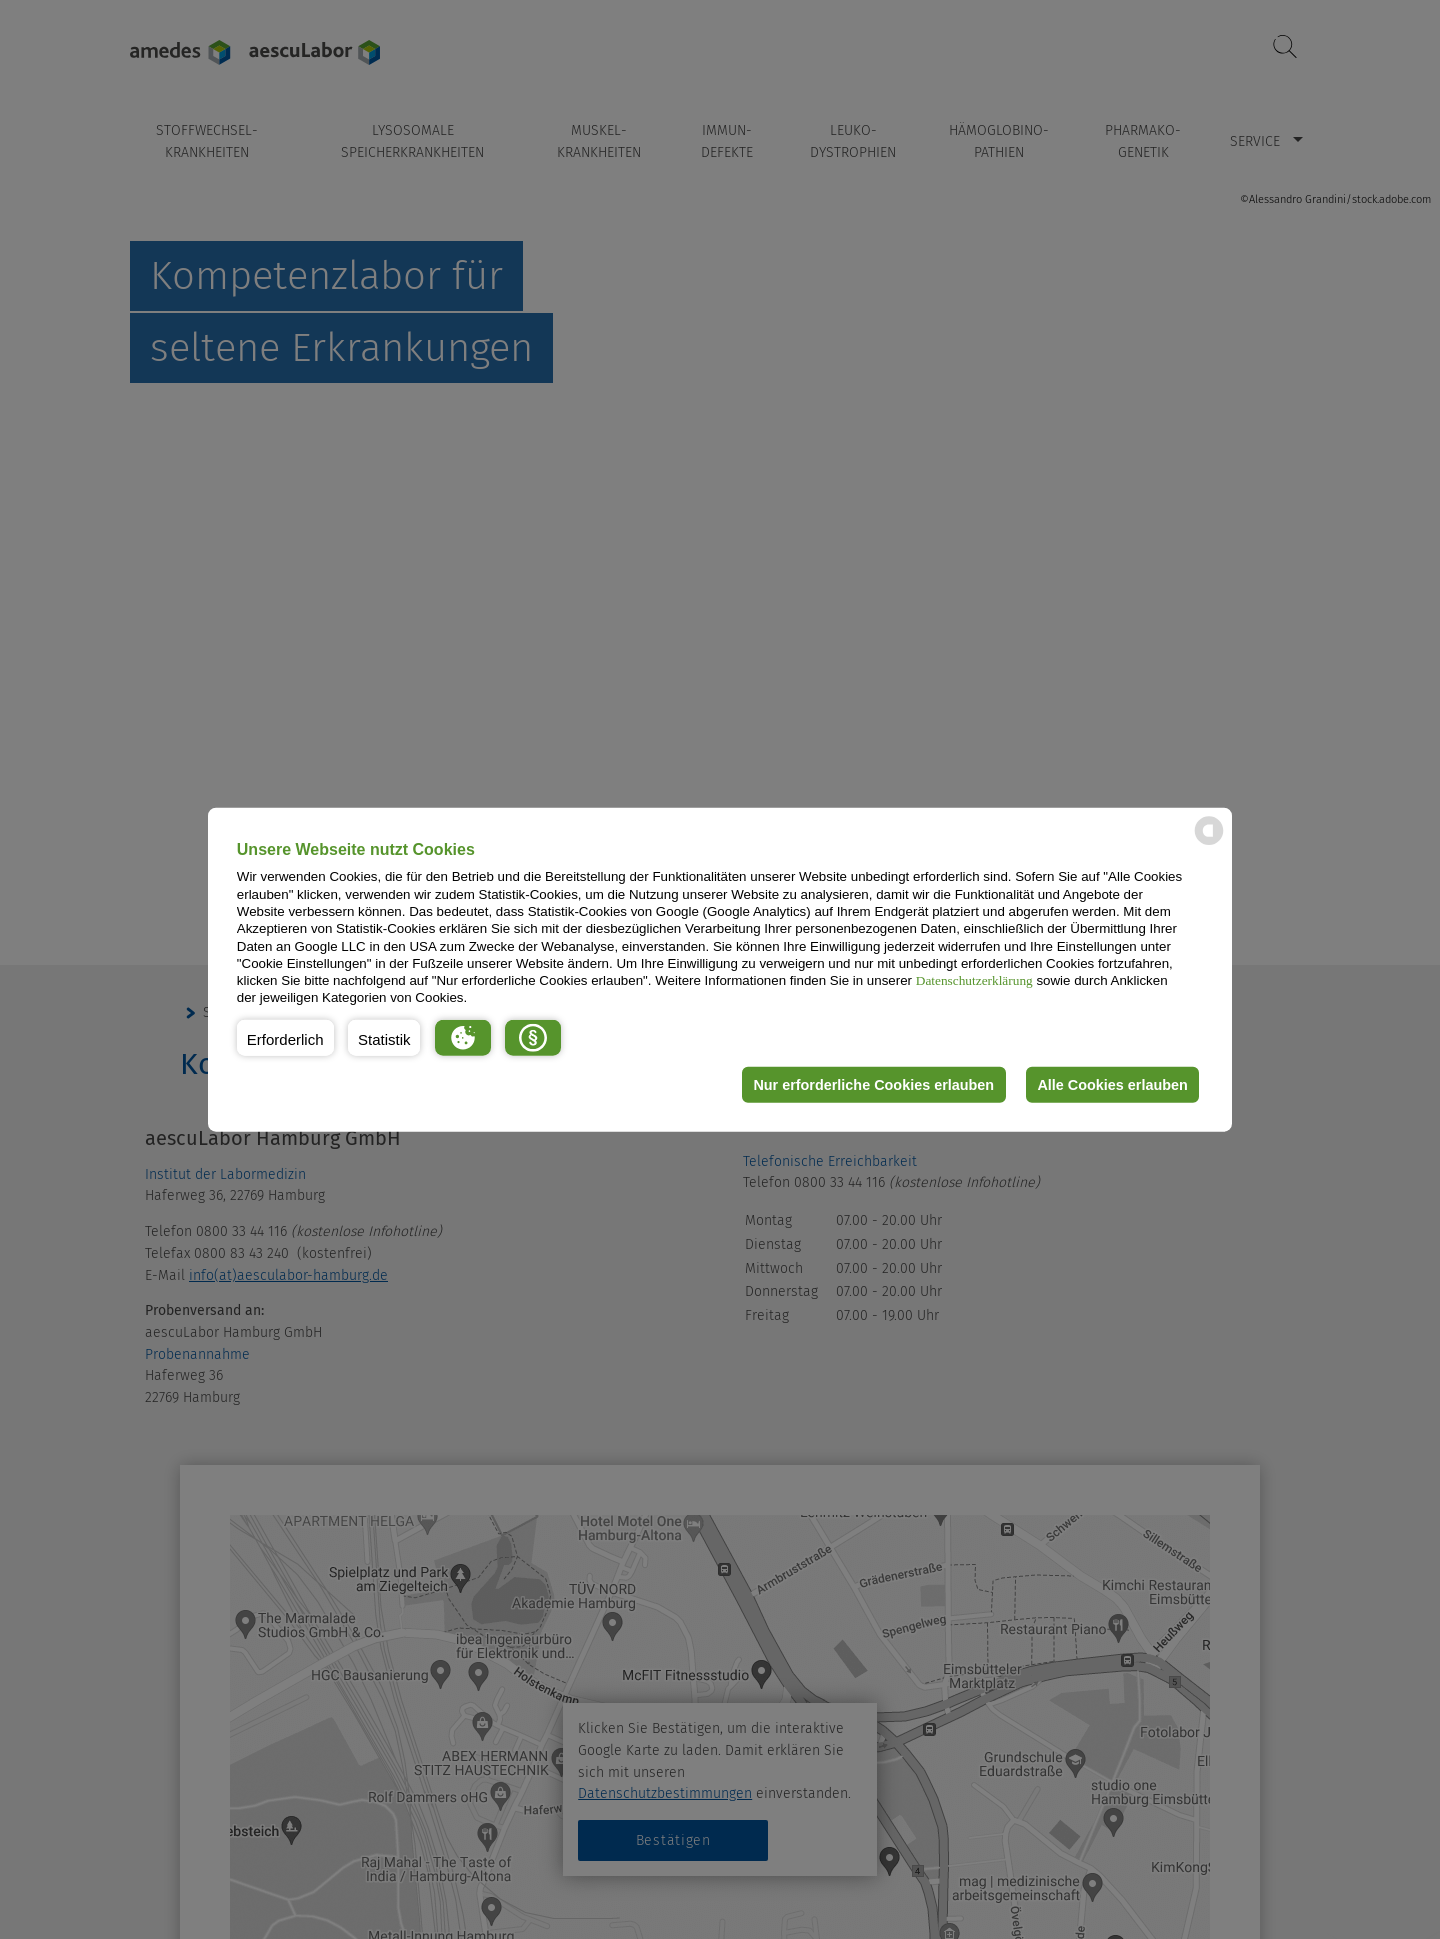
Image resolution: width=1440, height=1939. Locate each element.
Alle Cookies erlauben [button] (1112, 1085)
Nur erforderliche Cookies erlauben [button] (873, 1085)
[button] (285, 1038)
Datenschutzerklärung (974, 980)
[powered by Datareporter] (1209, 843)
